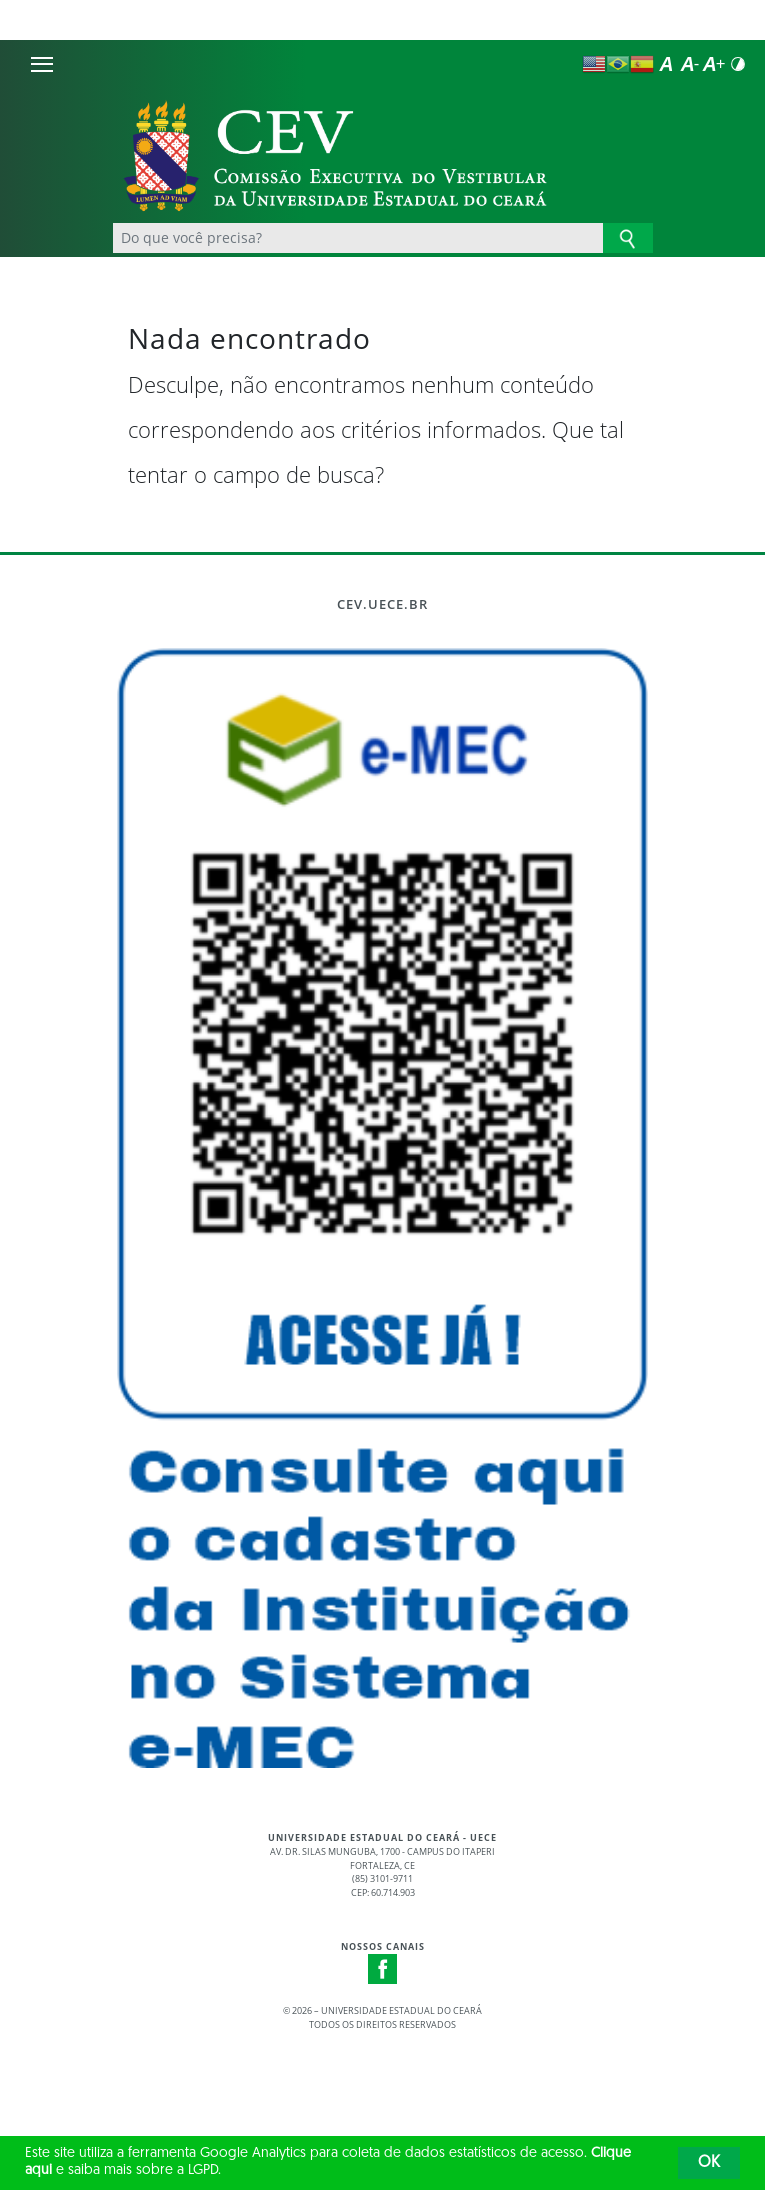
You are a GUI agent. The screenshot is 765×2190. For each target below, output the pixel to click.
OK (709, 2163)
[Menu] (42, 64)
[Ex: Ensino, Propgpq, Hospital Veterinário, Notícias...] (358, 238)
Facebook (383, 1969)
